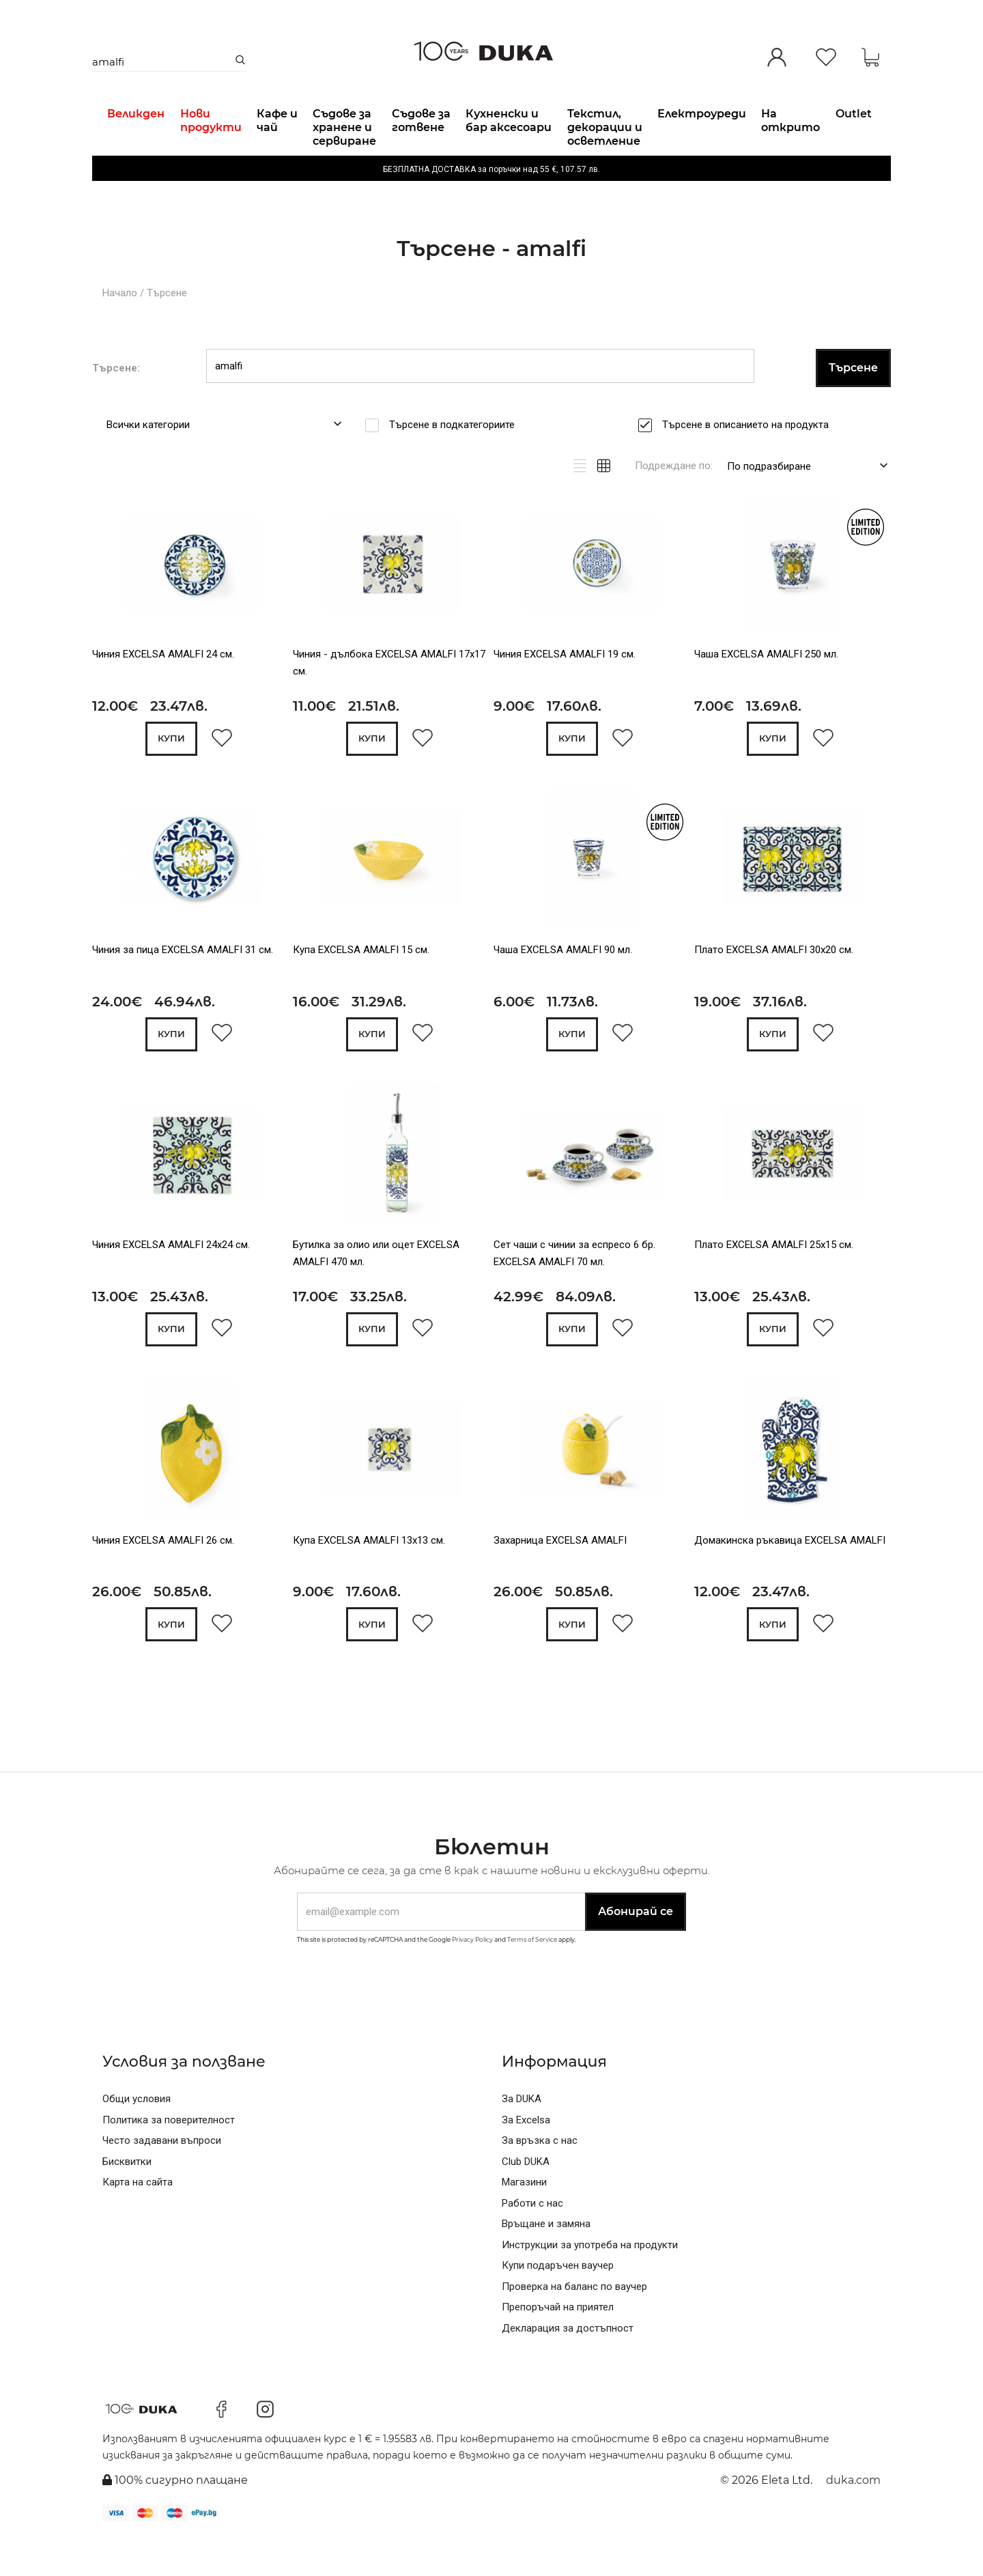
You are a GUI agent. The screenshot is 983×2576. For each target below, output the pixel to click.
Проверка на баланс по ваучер (574, 2324)
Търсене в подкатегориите (456, 459)
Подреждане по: (674, 500)
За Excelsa (526, 2157)
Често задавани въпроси (161, 2178)
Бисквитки (127, 2199)
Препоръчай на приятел (558, 2344)
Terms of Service (532, 1977)
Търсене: (116, 402)
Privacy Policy (472, 1977)
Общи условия (136, 2136)
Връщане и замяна (546, 2261)
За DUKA (521, 2136)
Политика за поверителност (168, 2157)
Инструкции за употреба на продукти (590, 2282)
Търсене (167, 328)
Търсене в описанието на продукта (750, 459)
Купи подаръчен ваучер (558, 2303)
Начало (119, 328)
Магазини (524, 2219)
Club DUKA (526, 2199)
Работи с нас (532, 2241)
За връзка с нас (540, 2178)
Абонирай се (635, 1948)
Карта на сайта (137, 2219)
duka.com (853, 2517)
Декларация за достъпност (567, 2366)
